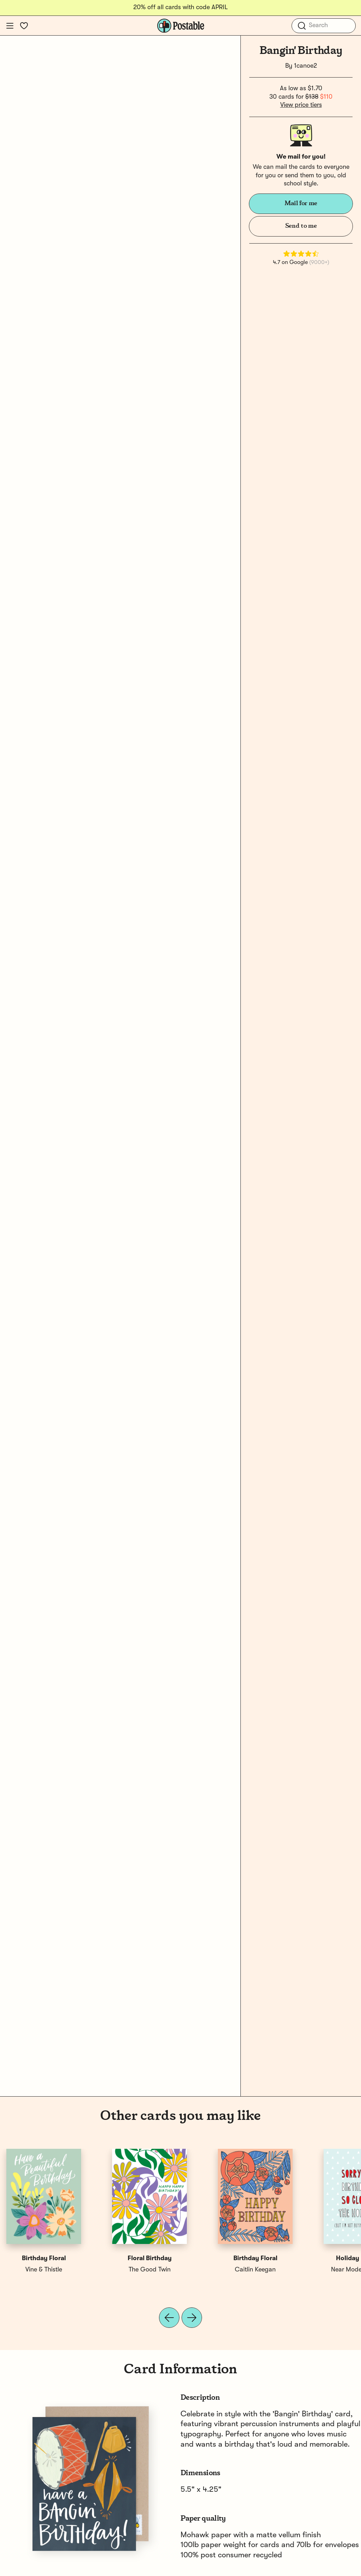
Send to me (301, 226)
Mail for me (300, 203)
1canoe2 (305, 66)
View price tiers (301, 105)
